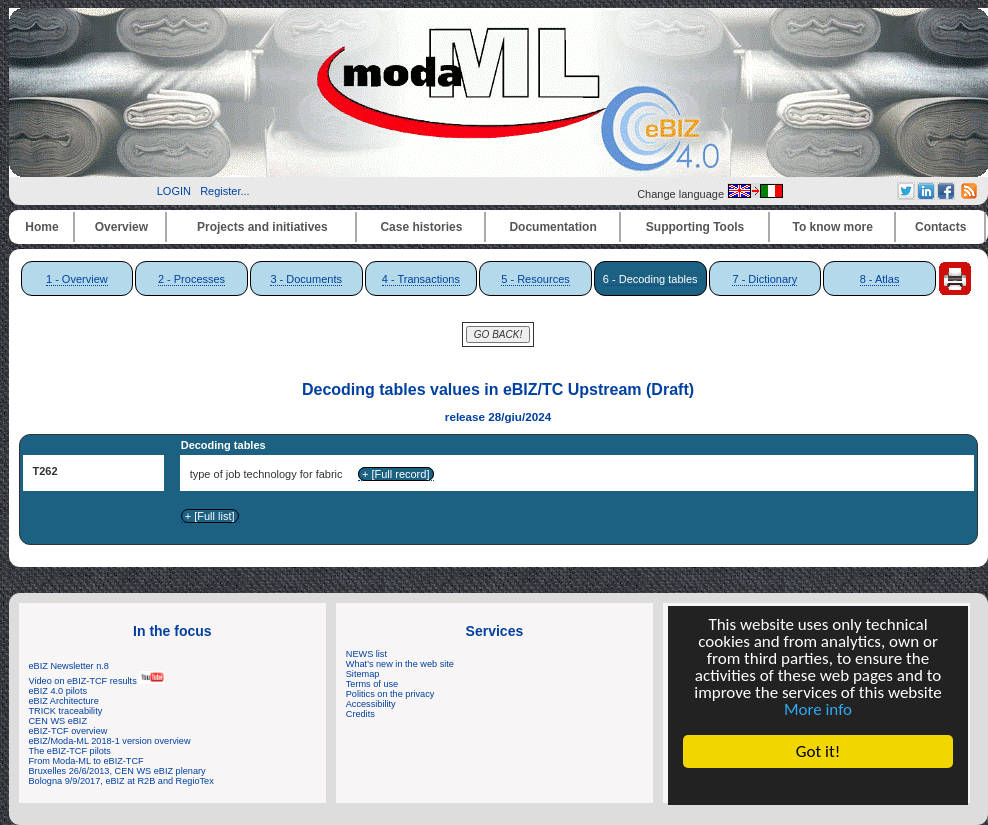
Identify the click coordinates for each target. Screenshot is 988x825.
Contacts (940, 227)
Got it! (818, 751)
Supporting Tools (695, 227)
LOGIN (174, 191)
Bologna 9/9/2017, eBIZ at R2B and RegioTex (121, 781)
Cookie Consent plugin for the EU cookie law (818, 786)
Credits (360, 714)
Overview (121, 227)
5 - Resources (535, 279)
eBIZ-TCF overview (68, 731)
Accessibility (371, 704)
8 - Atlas (880, 279)
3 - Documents (306, 279)
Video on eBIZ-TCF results (97, 681)
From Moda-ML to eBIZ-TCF (86, 761)
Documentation (552, 227)
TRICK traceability (66, 711)
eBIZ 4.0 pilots (58, 691)
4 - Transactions (421, 279)
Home (41, 227)
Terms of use (372, 684)
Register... (225, 191)
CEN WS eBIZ (58, 721)
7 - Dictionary (764, 279)
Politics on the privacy (390, 694)
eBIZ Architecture (64, 701)
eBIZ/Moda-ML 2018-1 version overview (110, 741)
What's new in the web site (400, 664)
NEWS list (366, 654)
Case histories (421, 227)
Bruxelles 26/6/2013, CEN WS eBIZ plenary (117, 771)
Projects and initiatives (262, 227)
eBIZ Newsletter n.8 (69, 666)
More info (818, 709)
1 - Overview (77, 279)
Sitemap (363, 674)
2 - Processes (191, 279)
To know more (833, 227)
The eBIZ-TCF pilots (70, 751)
